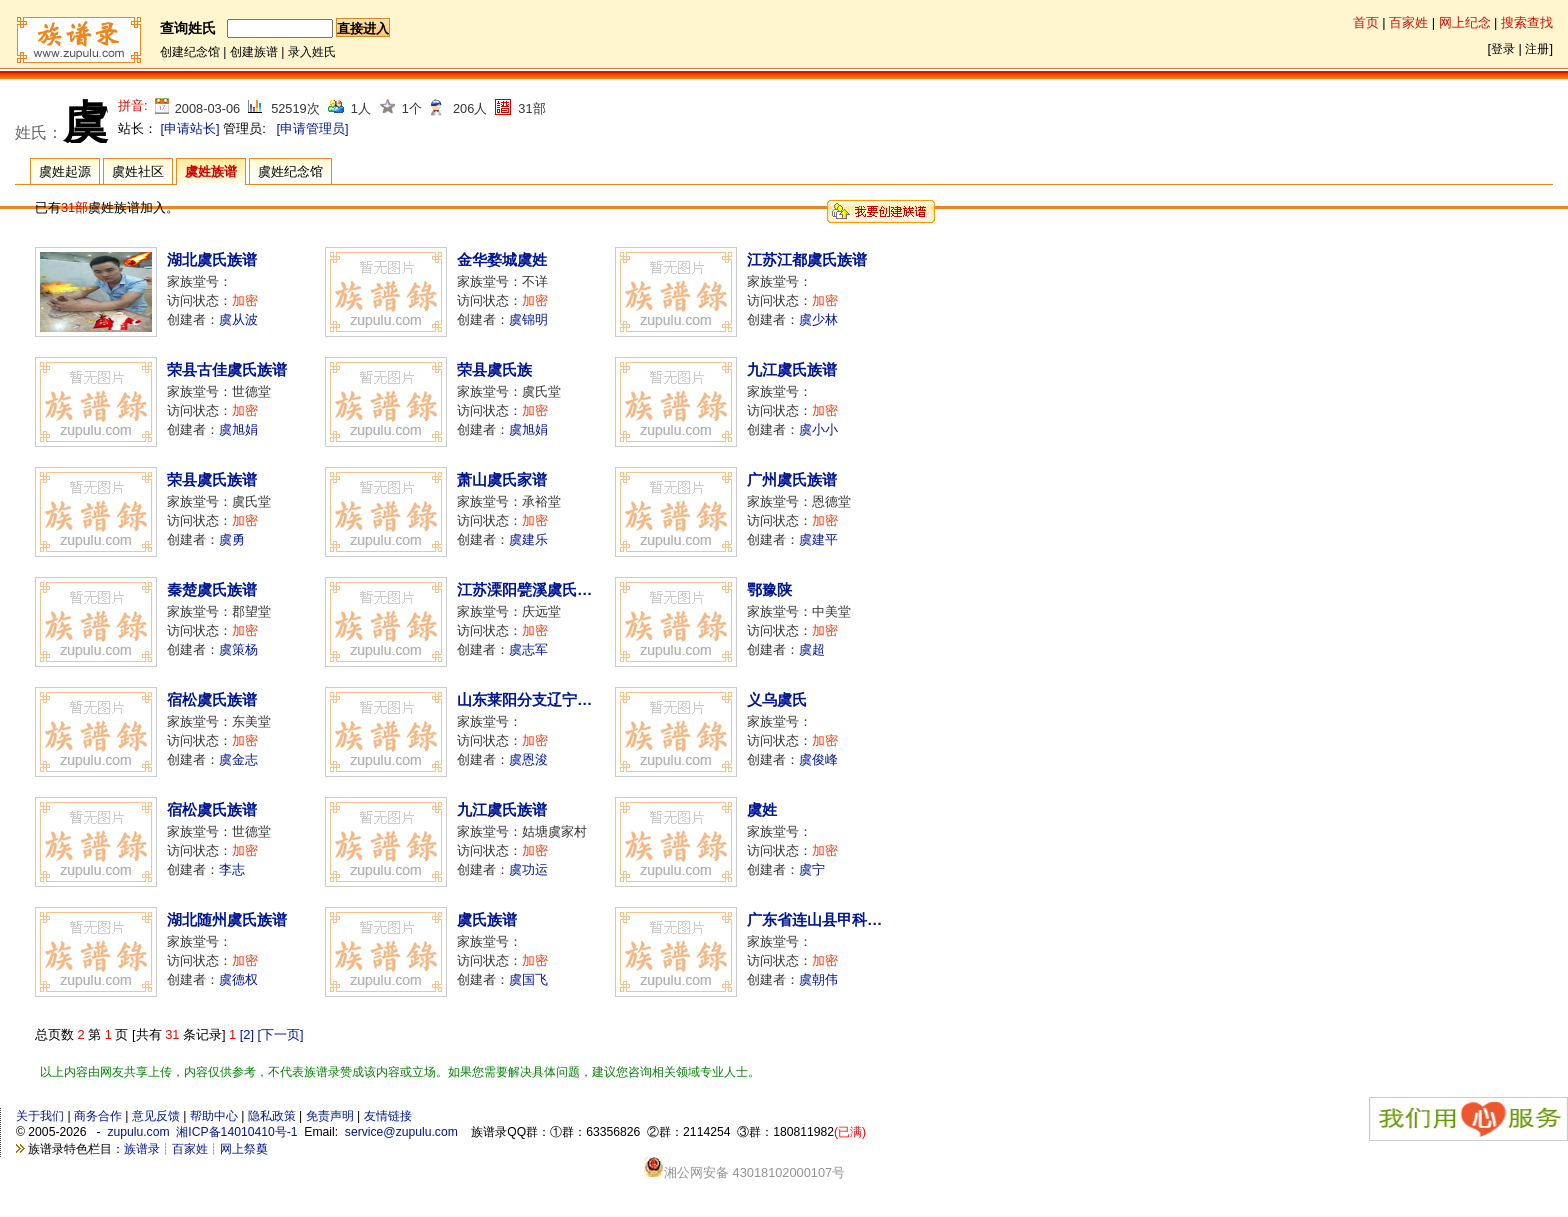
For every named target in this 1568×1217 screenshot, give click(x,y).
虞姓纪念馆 (290, 171)
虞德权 (238, 979)
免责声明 (330, 1116)
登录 (1503, 49)
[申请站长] (190, 128)
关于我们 (40, 1116)
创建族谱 (254, 52)
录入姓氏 (312, 52)
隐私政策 (272, 1116)
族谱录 (142, 1149)
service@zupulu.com (401, 1132)
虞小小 (818, 429)
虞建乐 (528, 539)
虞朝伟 (818, 979)
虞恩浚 (528, 759)
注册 (1537, 49)
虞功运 (528, 869)
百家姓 (1408, 22)
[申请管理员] (312, 128)
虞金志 (238, 759)
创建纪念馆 (190, 52)
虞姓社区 (138, 171)
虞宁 (812, 869)
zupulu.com (138, 1132)
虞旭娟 (238, 429)
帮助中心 (214, 1116)
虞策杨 (238, 649)
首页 (1366, 22)
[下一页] (281, 1034)
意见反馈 (156, 1116)
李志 (232, 869)
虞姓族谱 (211, 171)
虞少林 (818, 319)
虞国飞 (528, 979)
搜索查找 (1527, 22)
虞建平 (818, 539)
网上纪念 (1465, 22)
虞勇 (232, 539)
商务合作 (98, 1116)
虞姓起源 (65, 171)
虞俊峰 (818, 759)
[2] (247, 1034)
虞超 (812, 649)
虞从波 (238, 319)
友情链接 (388, 1116)
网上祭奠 (244, 1149)
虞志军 (528, 649)
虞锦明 (528, 319)
